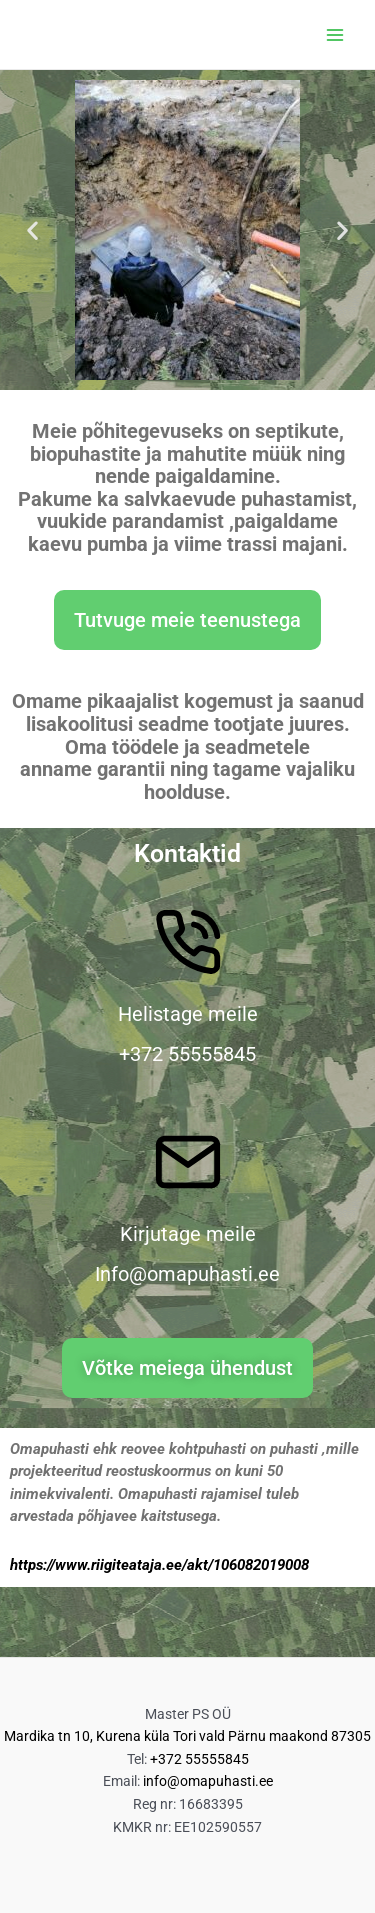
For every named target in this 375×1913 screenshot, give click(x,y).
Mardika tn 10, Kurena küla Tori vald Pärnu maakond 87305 (187, 1736)
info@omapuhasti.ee (208, 1781)
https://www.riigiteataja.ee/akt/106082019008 (159, 1565)
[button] (32, 230)
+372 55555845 (199, 1759)
